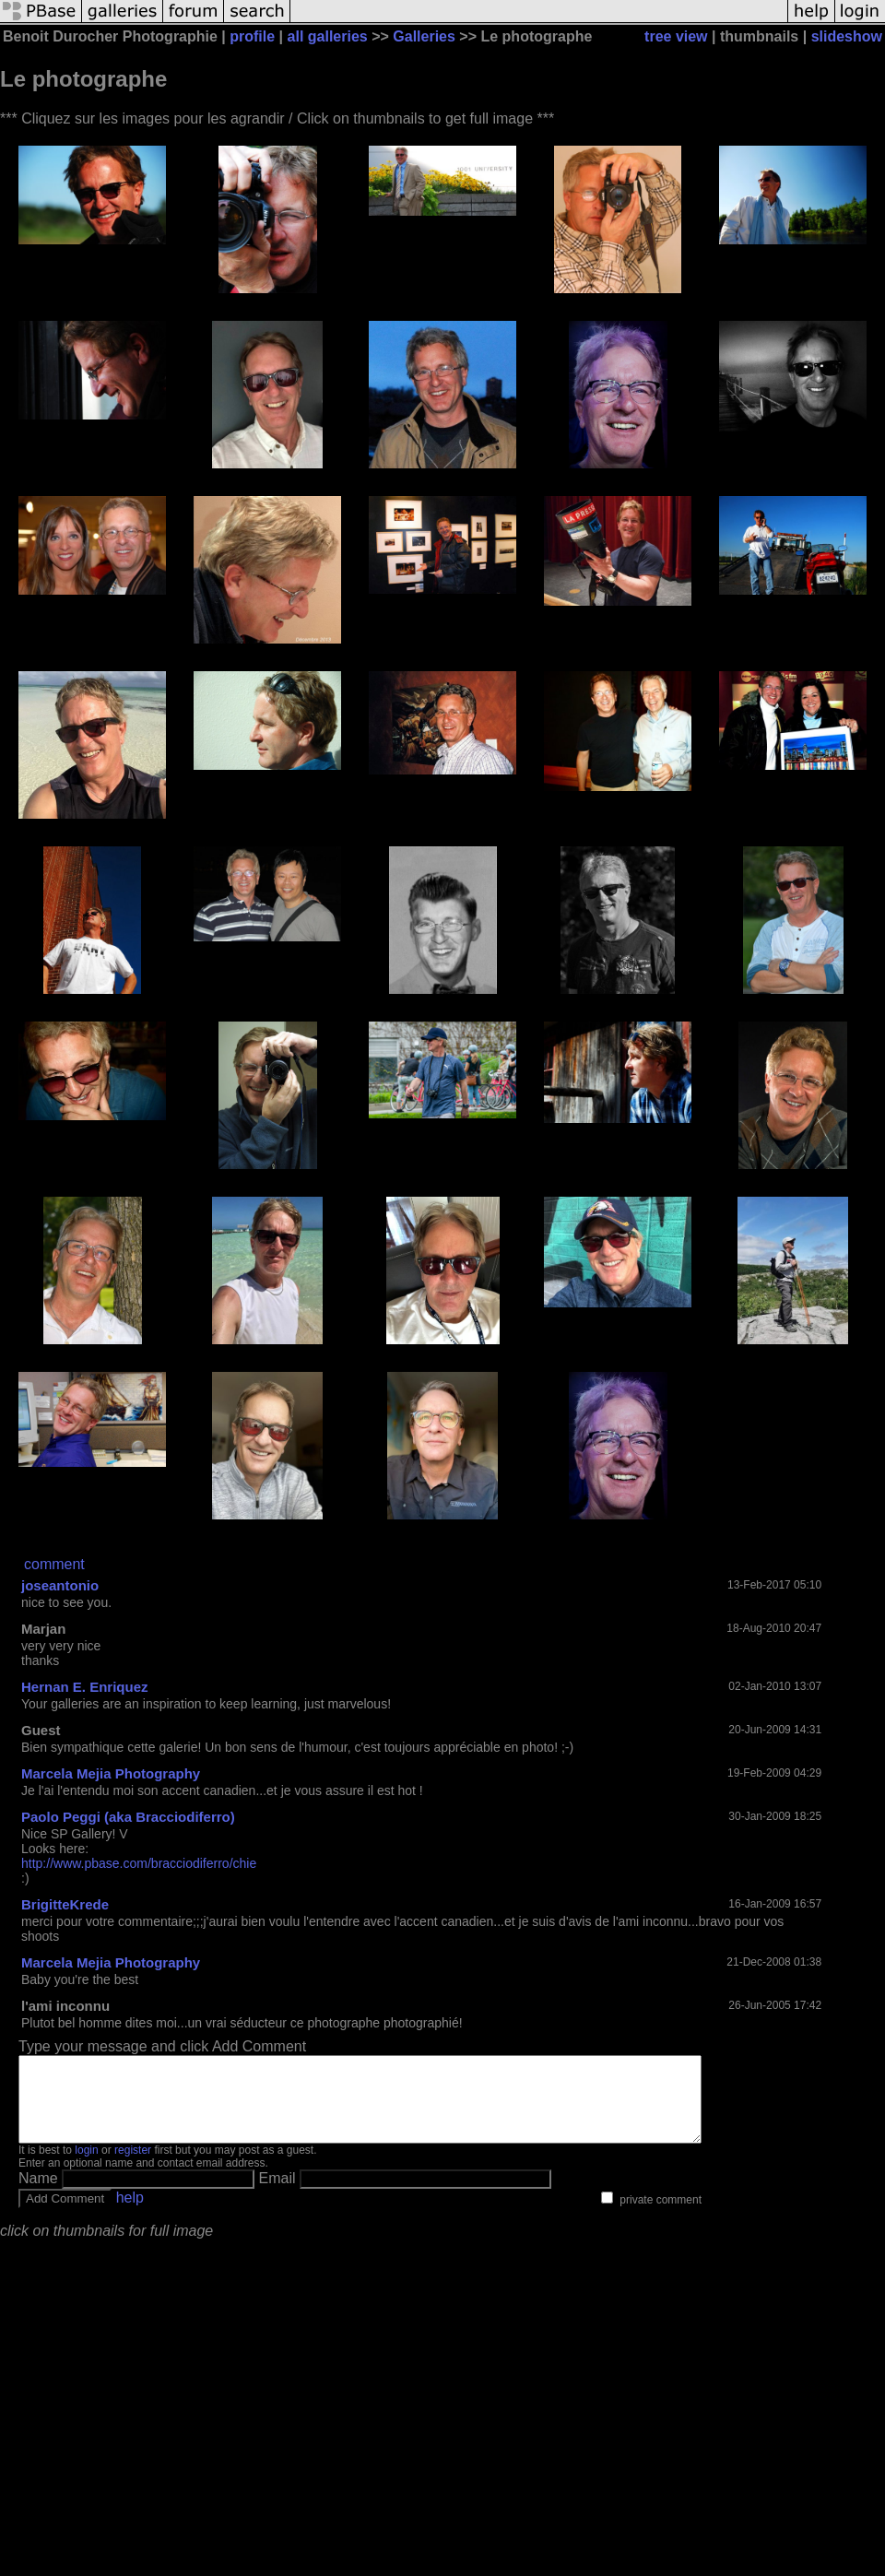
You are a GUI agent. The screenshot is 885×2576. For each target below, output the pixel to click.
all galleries (328, 36)
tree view (675, 36)
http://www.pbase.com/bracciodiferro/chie (138, 1863)
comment (54, 1564)
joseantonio (60, 1585)
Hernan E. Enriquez (84, 1687)
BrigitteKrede (65, 1904)
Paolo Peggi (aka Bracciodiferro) (128, 1817)
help (130, 2214)
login (86, 2166)
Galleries (424, 36)
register (132, 2166)
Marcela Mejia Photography (110, 1773)
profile (252, 36)
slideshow (846, 36)
